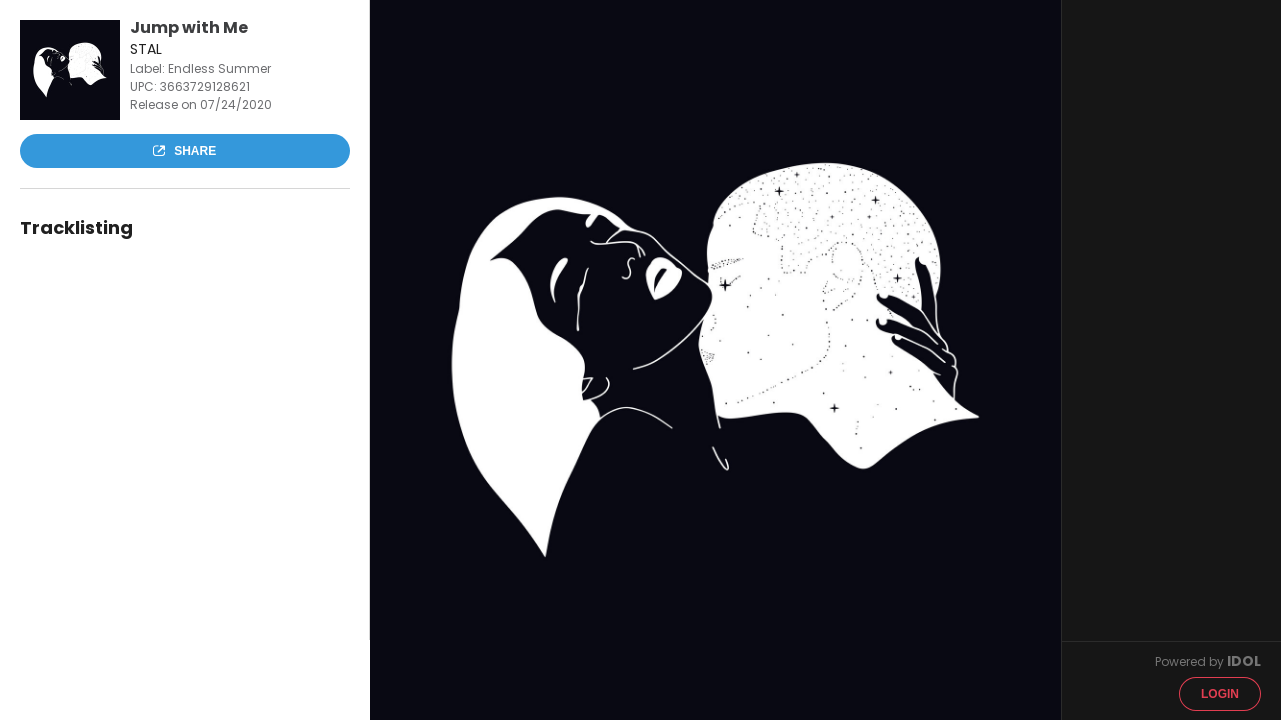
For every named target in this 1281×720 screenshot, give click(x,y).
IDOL (1244, 661)
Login (1220, 694)
